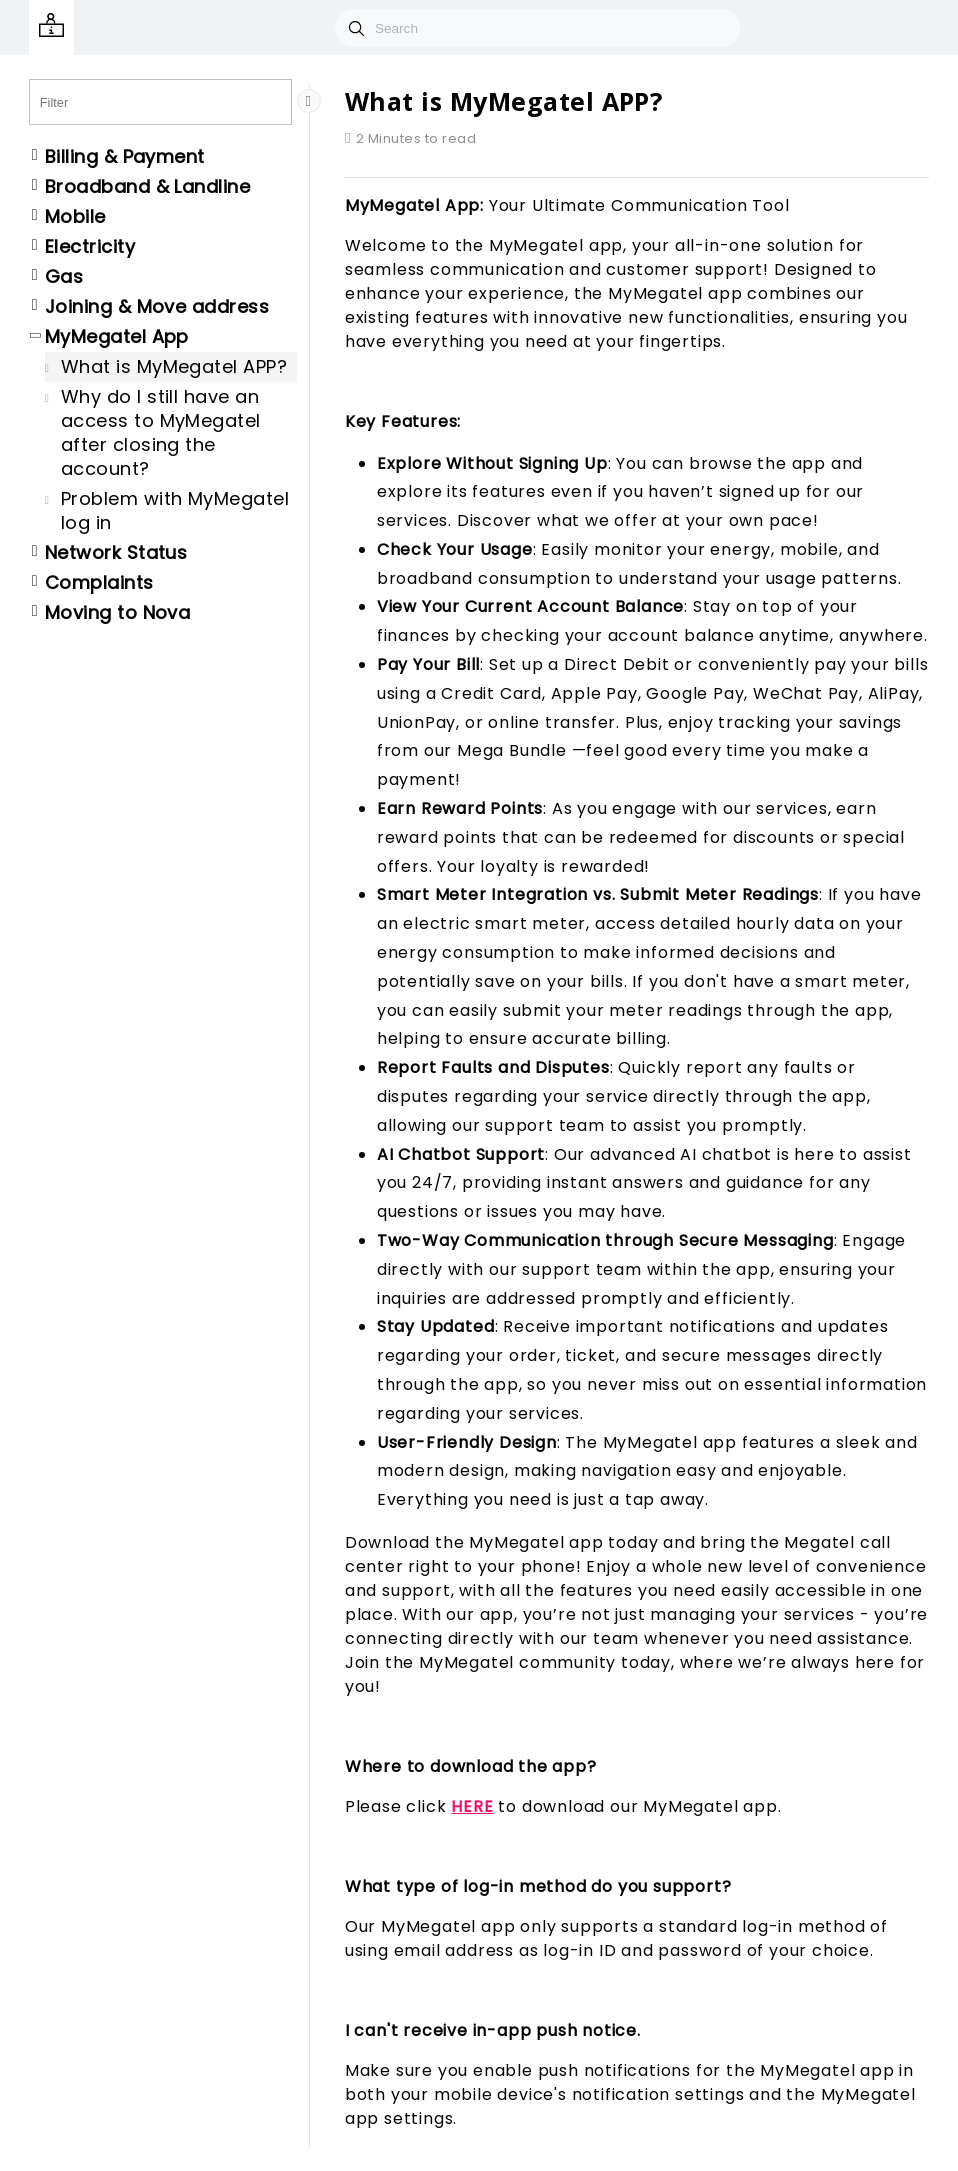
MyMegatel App (117, 337)
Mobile (75, 217)
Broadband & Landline (148, 187)
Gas (64, 277)
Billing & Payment (125, 157)
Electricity (90, 247)
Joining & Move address (157, 307)
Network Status (116, 553)
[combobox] (537, 28)
